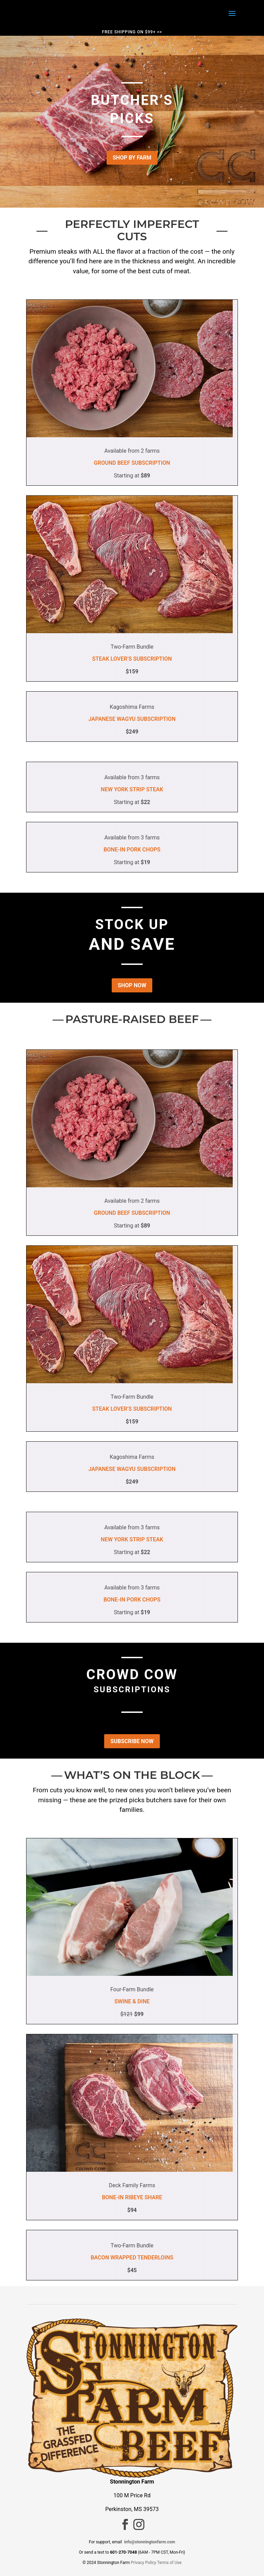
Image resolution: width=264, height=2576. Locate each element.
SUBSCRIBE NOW (131, 1741)
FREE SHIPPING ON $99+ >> (132, 32)
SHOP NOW (132, 985)
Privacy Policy (143, 2562)
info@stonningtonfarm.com (149, 2542)
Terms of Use (169, 2562)
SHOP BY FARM (132, 157)
